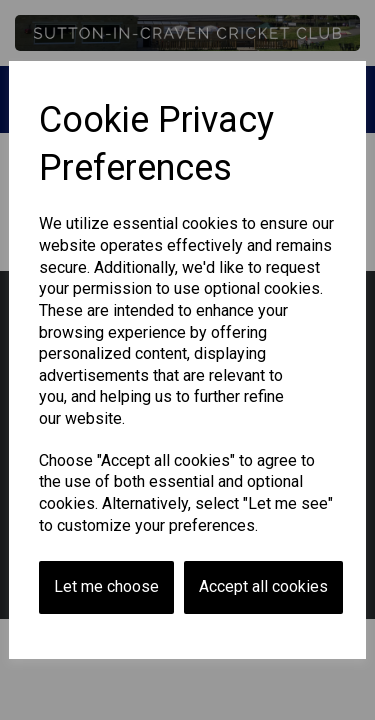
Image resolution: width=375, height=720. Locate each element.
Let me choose (106, 586)
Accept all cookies (263, 586)
